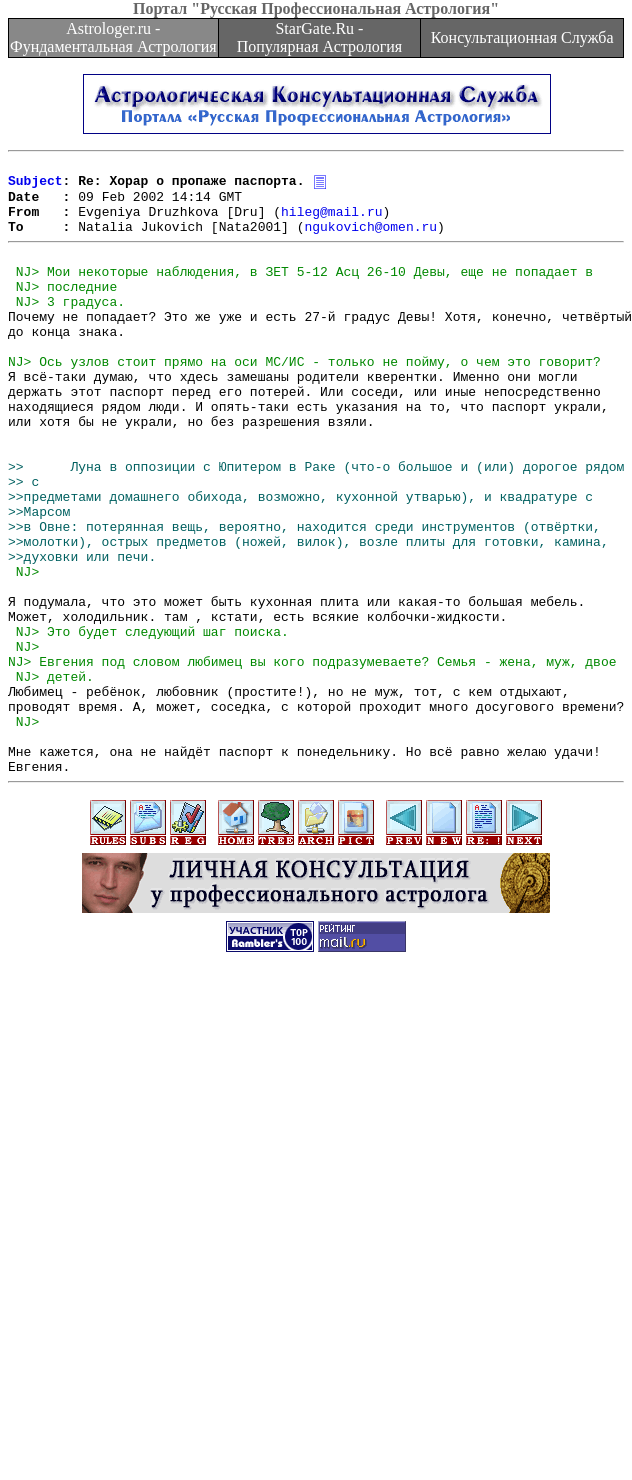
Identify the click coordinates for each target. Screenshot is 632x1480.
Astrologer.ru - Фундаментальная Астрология (113, 37)
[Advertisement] (187, 1273)
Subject (35, 186)
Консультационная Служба (522, 37)
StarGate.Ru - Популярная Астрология (319, 37)
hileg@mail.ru (331, 222)
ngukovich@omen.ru (370, 240)
